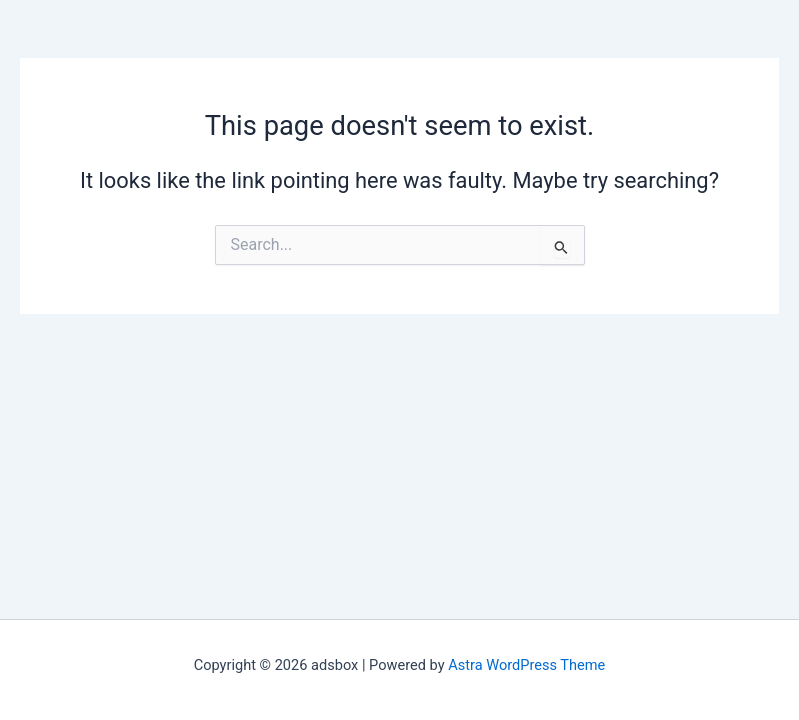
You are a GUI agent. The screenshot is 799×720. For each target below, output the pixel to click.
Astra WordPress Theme (526, 665)
